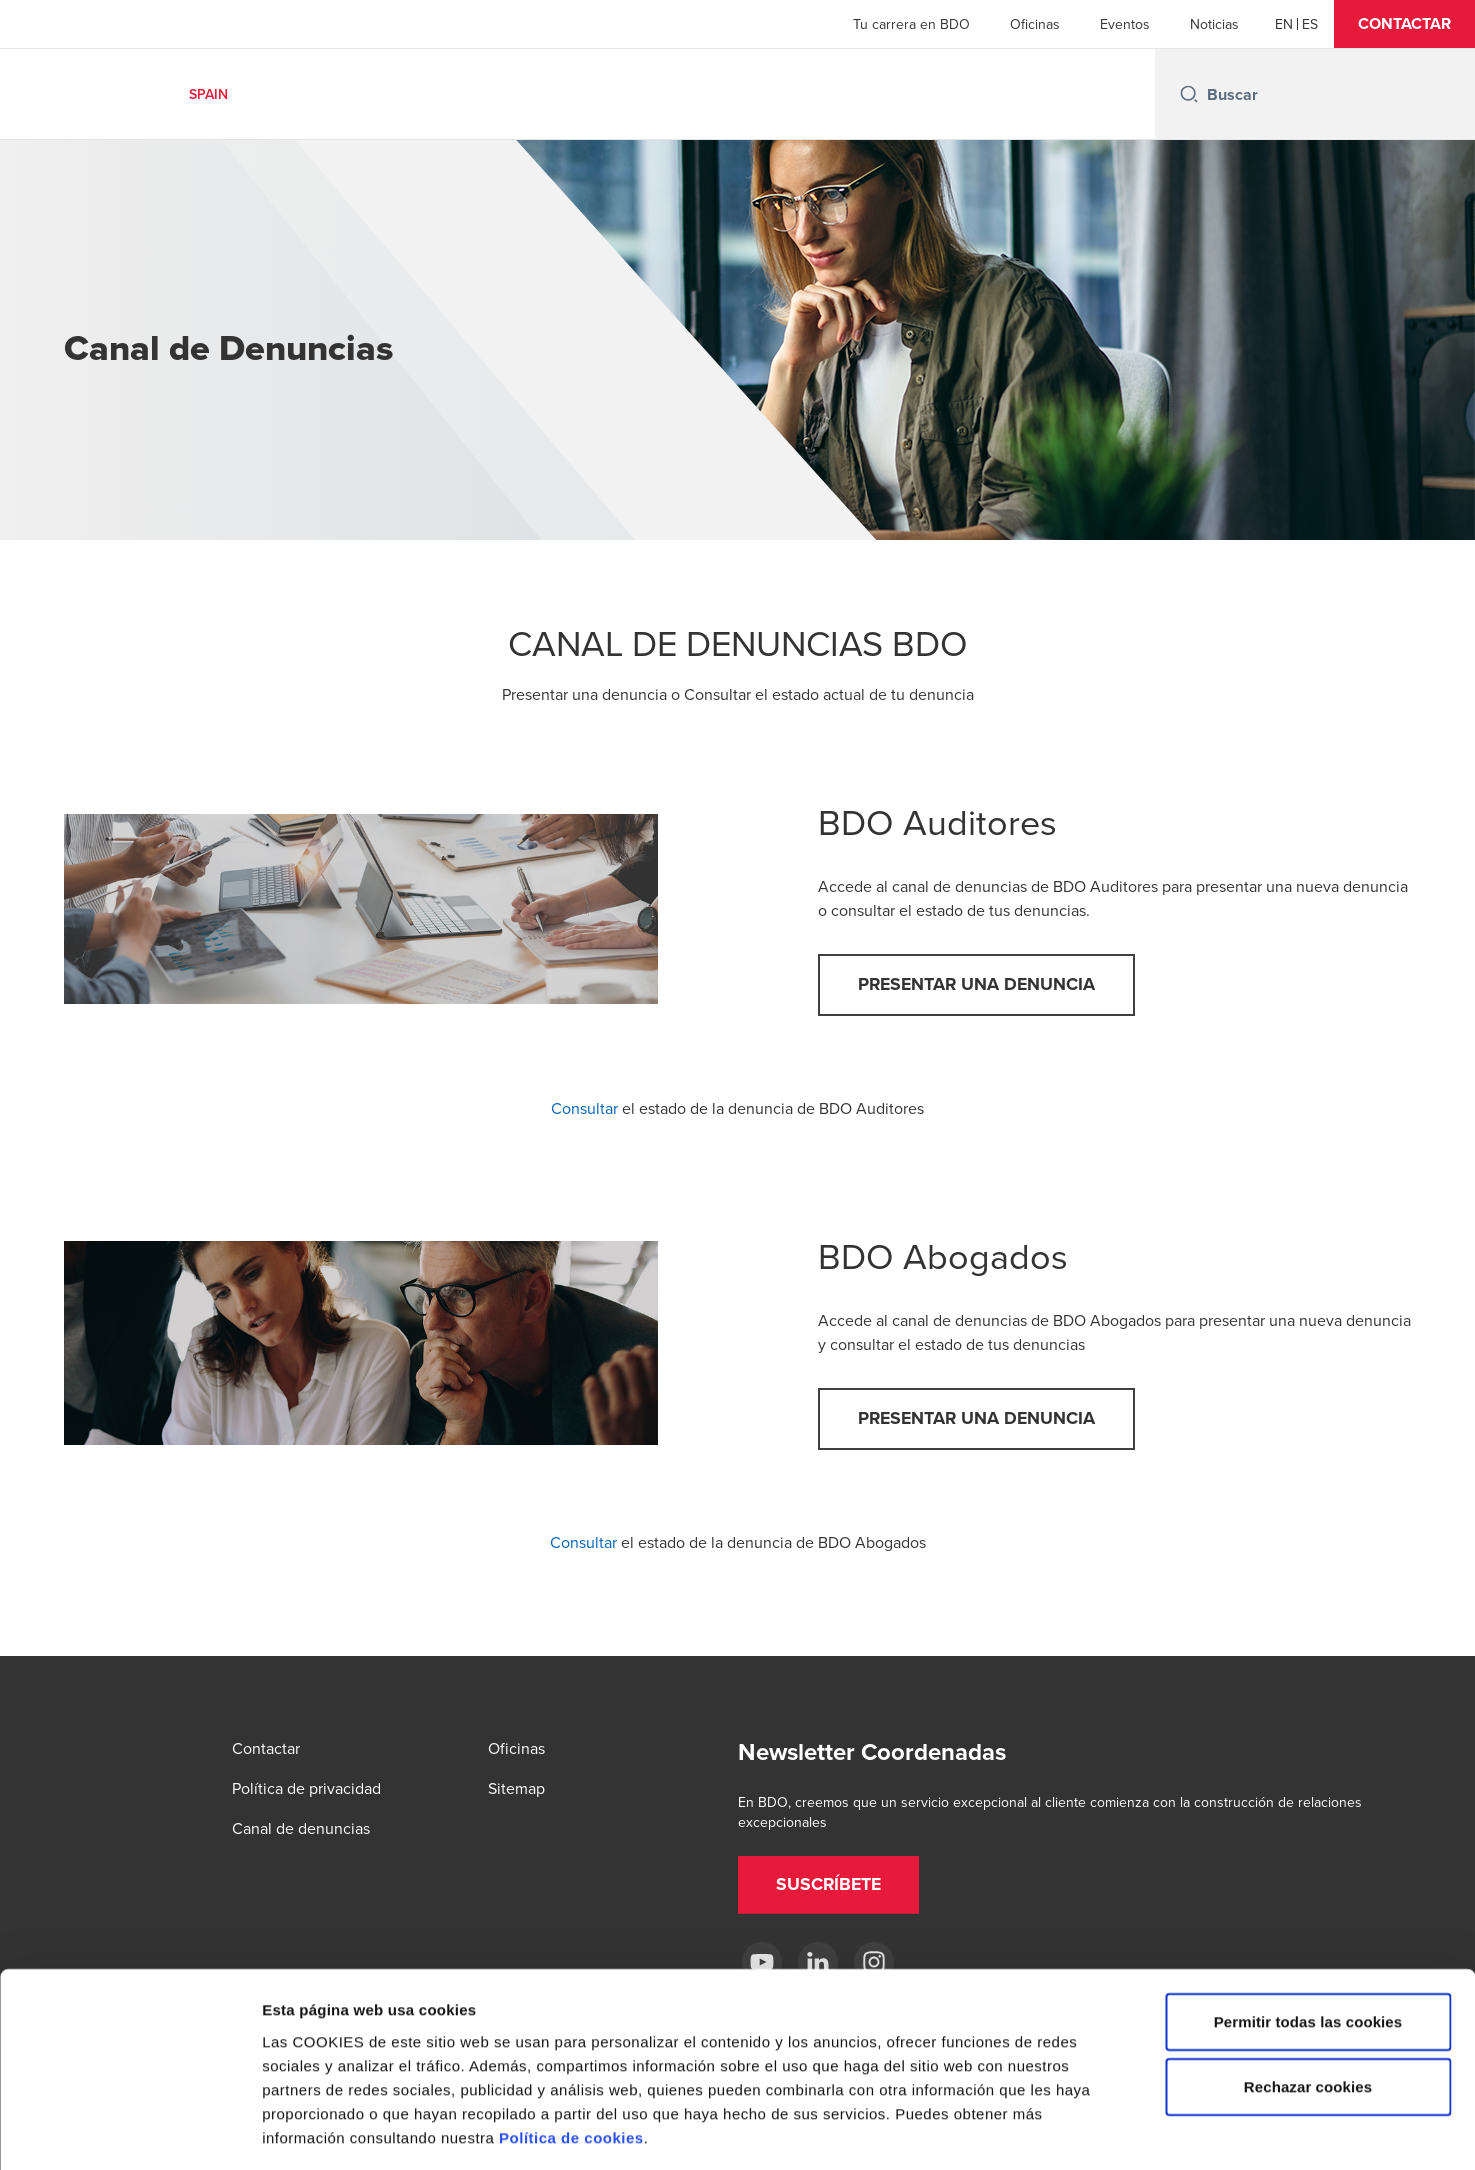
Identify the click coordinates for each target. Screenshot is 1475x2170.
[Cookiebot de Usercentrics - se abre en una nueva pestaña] (129, 2131)
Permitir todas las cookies (1308, 1933)
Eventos (1125, 24)
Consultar (584, 1110)
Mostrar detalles (1074, 2130)
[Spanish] (1310, 24)
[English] (1284, 24)
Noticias (1214, 24)
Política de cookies (571, 2049)
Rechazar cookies (1308, 1999)
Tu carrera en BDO (911, 24)
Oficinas (1035, 24)
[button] (1404, 24)
